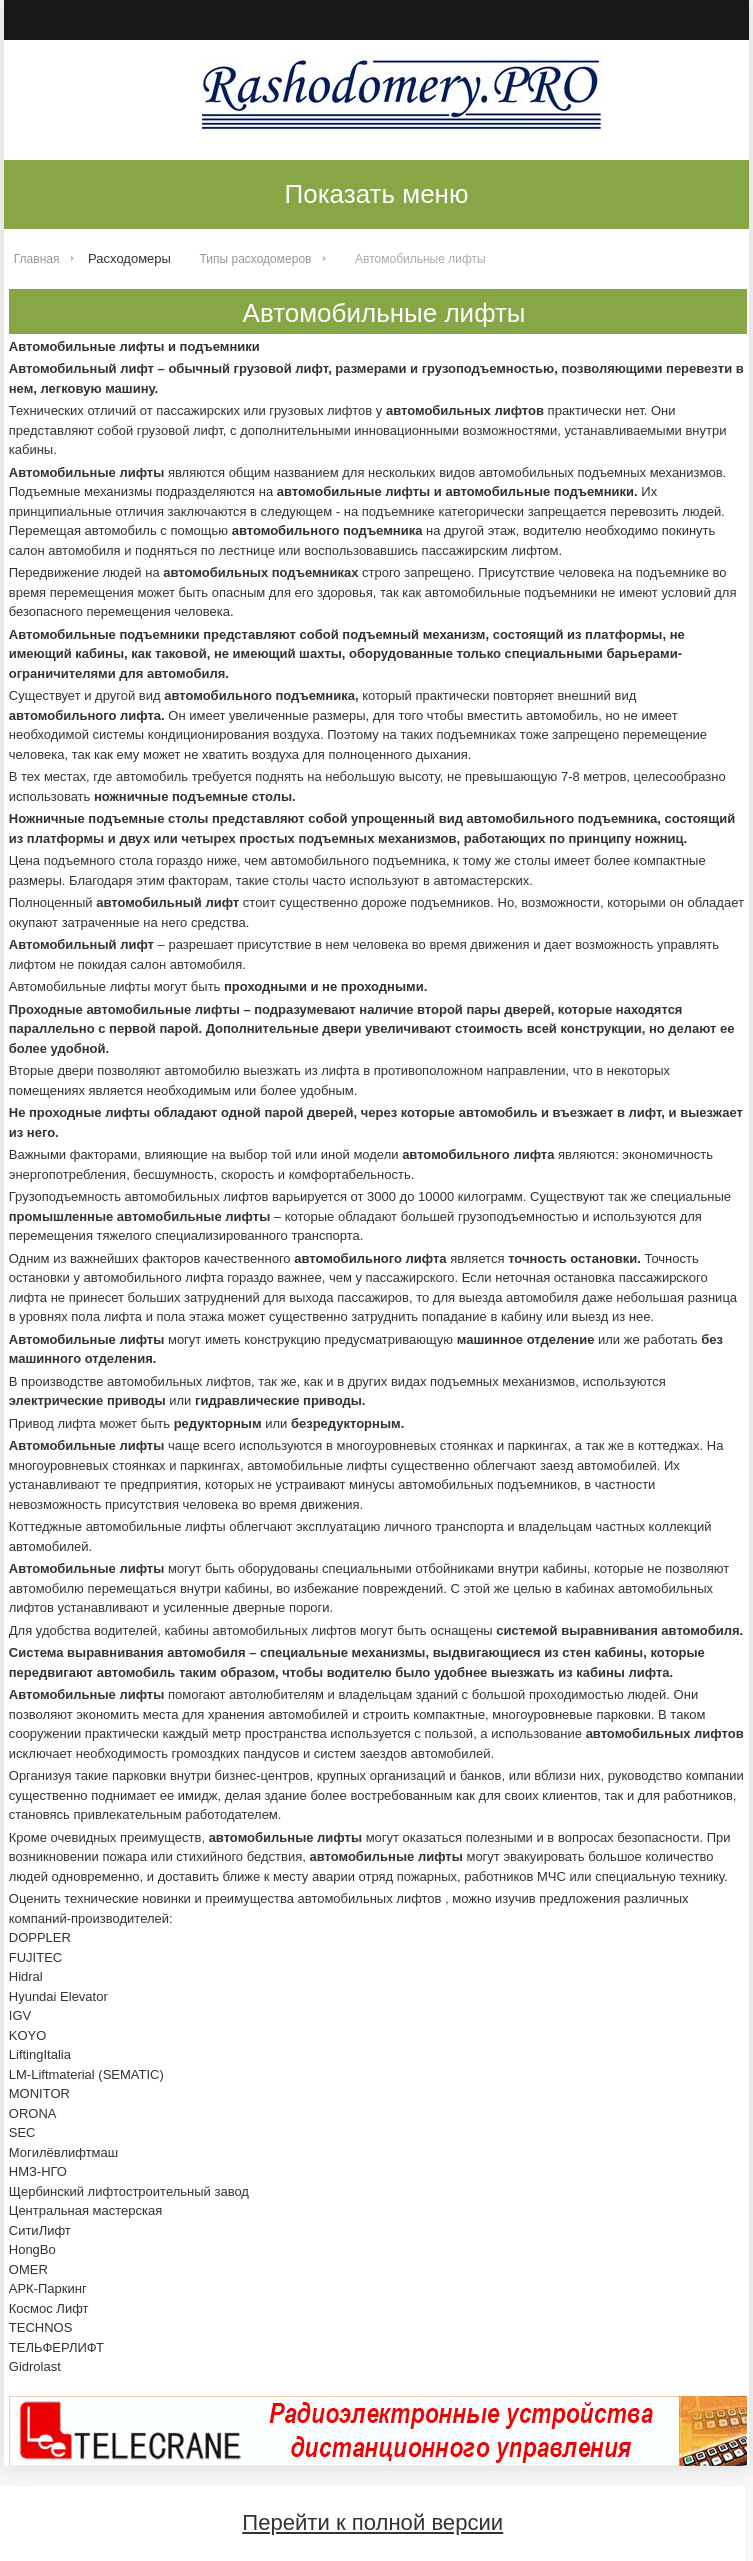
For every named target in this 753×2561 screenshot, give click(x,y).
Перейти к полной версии (372, 2522)
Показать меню (377, 194)
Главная (37, 259)
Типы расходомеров (256, 259)
